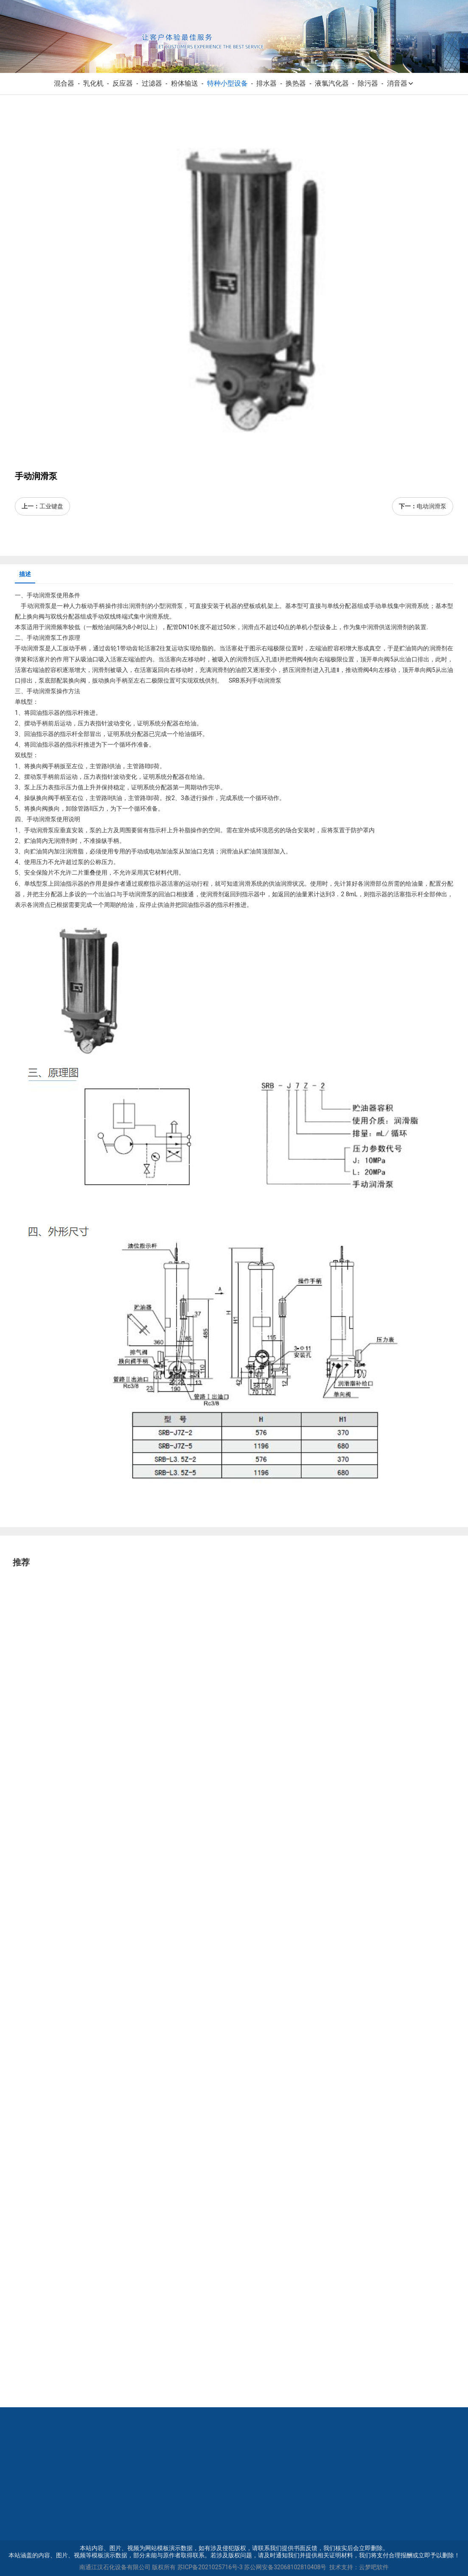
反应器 (122, 83)
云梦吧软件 (374, 2567)
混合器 (64, 83)
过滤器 (152, 83)
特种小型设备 (227, 83)
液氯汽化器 (332, 83)
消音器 (400, 83)
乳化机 (93, 83)
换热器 (296, 83)
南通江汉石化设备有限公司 (115, 2567)
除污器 (368, 83)
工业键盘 (51, 506)
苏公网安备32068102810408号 (285, 2567)
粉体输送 (184, 83)
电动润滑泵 (431, 506)
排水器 (266, 83)
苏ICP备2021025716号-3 (210, 2567)
